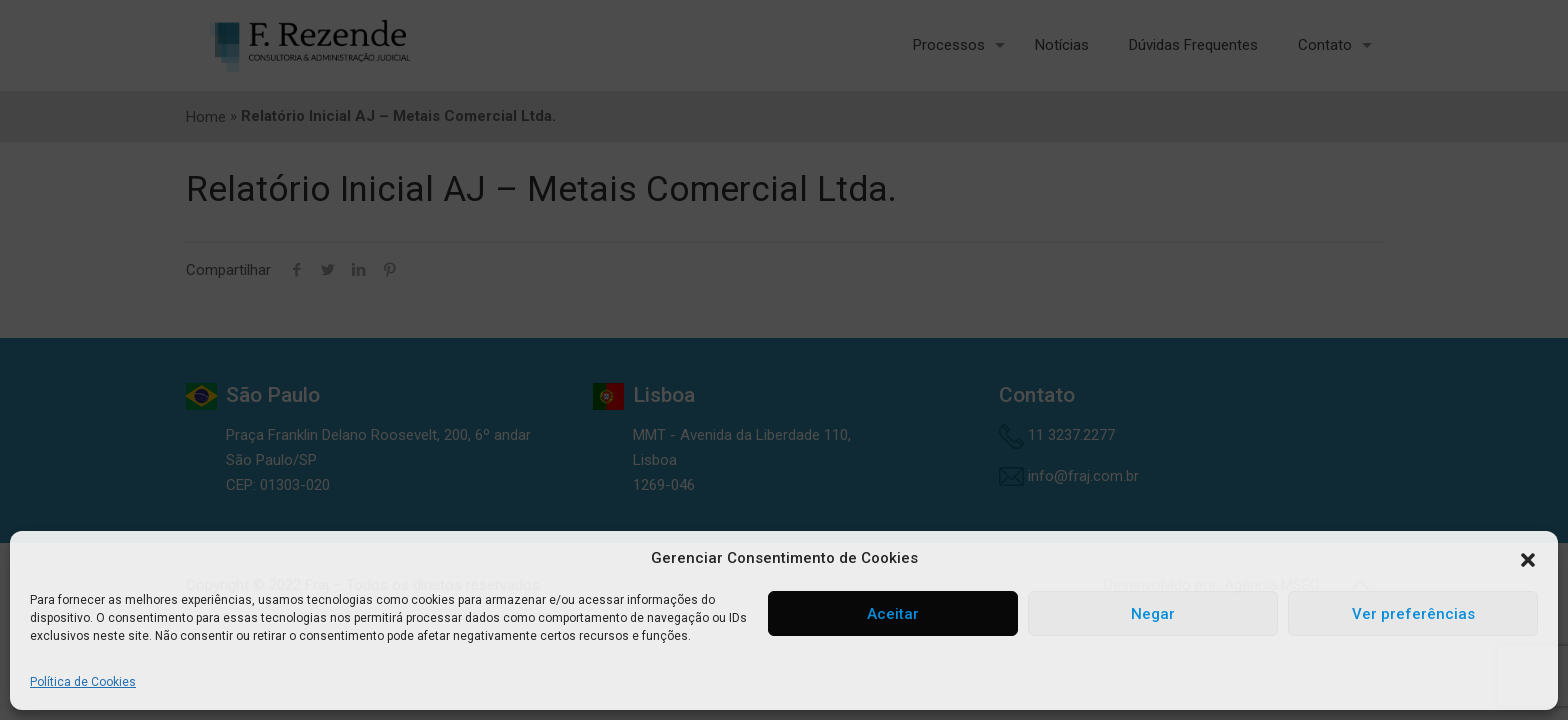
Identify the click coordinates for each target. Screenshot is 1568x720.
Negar (1153, 614)
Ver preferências (1413, 614)
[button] (1528, 559)
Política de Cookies (83, 682)
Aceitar (893, 614)
